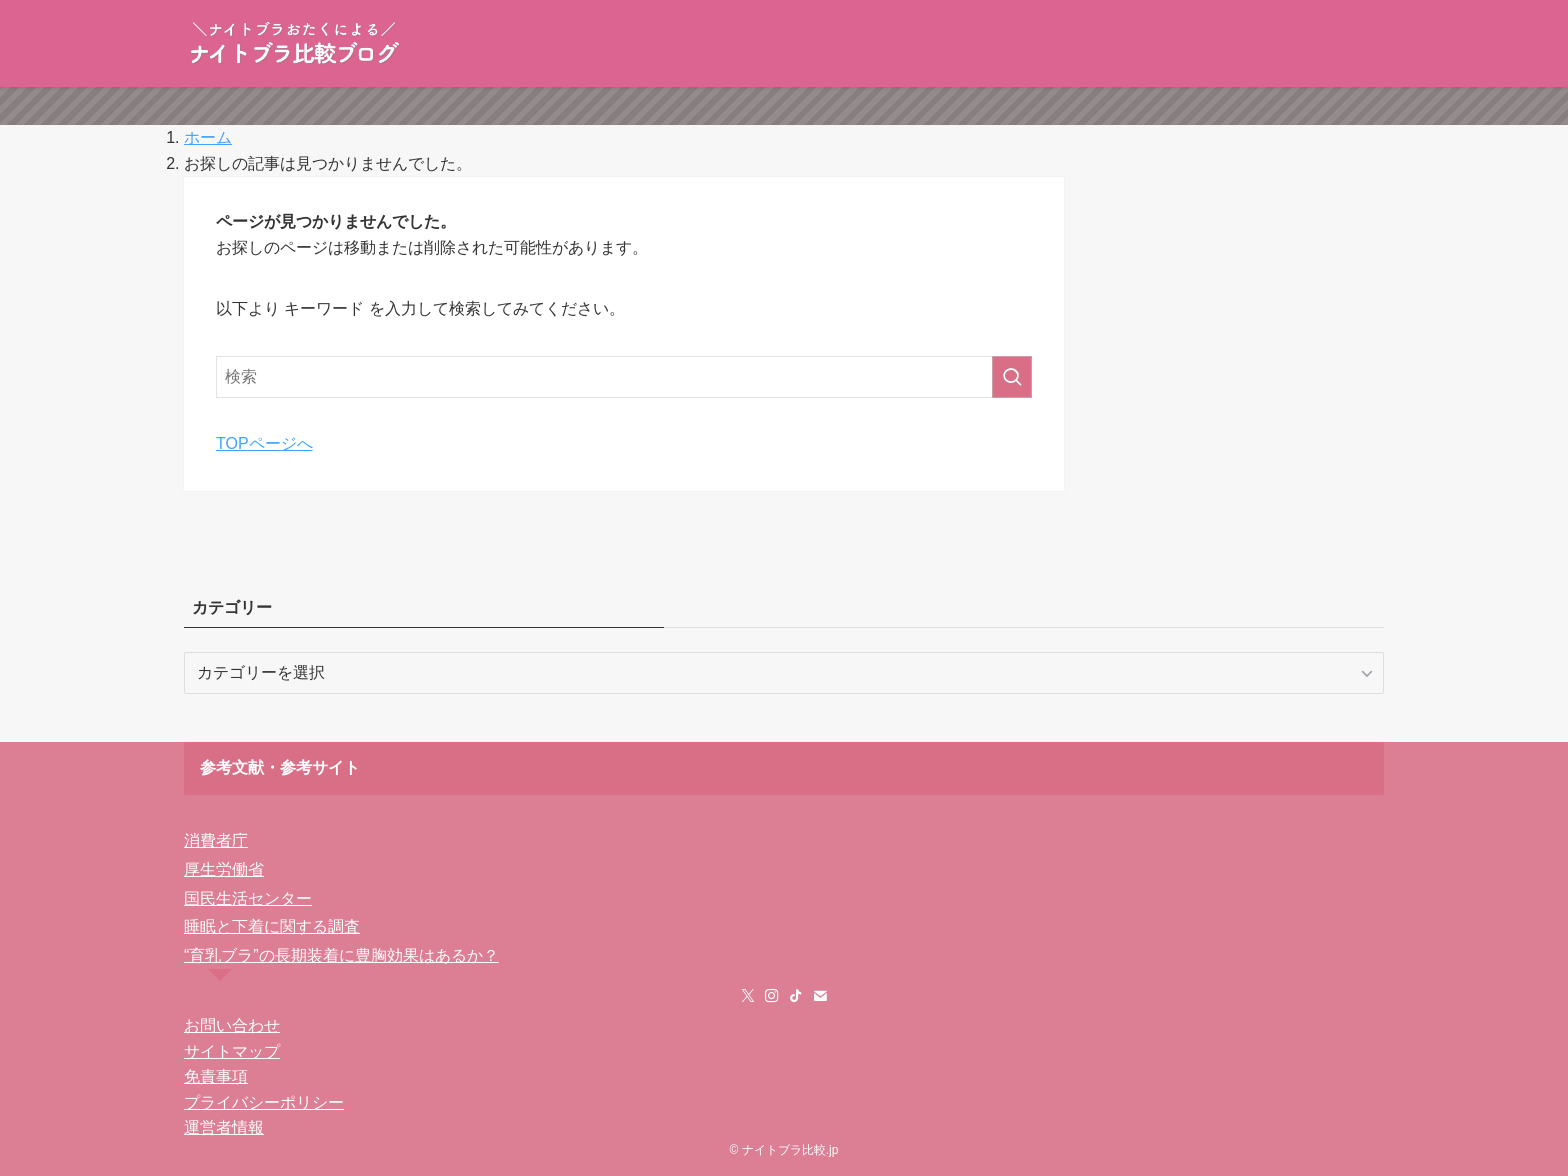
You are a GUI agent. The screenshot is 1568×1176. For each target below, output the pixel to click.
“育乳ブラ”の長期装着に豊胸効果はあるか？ (341, 955)
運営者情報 (224, 1127)
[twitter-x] (748, 996)
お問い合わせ (232, 1025)
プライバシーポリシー (264, 1102)
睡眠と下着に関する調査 (272, 926)
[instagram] (772, 996)
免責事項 (216, 1076)
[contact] (820, 996)
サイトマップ (232, 1051)
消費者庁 (216, 840)
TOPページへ (264, 443)
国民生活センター (248, 898)
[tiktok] (796, 996)
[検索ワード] (624, 377)
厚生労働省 (224, 869)
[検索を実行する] (1012, 377)
